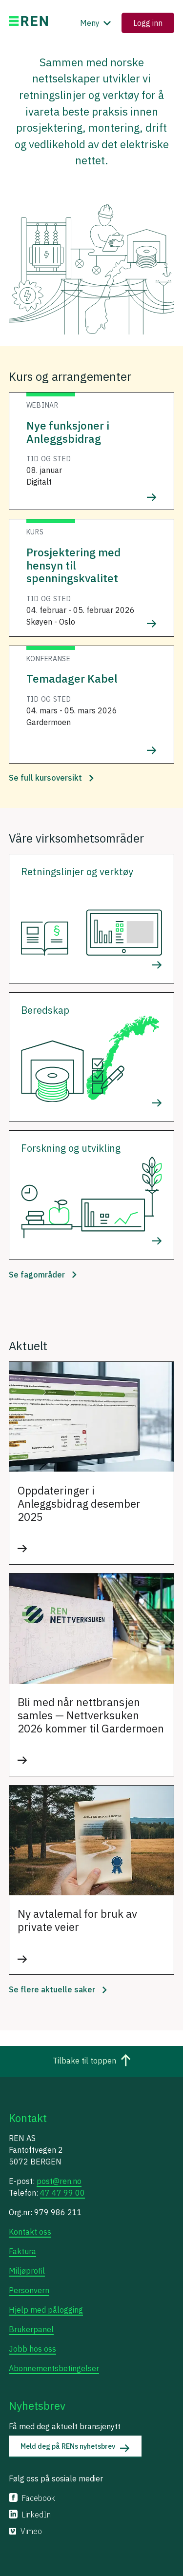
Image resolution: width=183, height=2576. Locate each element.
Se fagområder (43, 1274)
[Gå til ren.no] (28, 22)
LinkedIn (30, 2514)
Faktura (22, 2251)
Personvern (29, 2290)
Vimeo (25, 2531)
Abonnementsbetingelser (54, 2368)
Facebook (32, 2498)
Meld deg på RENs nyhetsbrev (75, 2447)
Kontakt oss (30, 2232)
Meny (96, 23)
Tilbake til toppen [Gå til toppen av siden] (92, 2062)
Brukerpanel (31, 2329)
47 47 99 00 (62, 2193)
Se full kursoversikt (51, 778)
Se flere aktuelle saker (58, 1989)
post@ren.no (59, 2181)
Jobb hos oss (32, 2349)
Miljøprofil (27, 2271)
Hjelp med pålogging (46, 2310)
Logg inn (148, 23)
